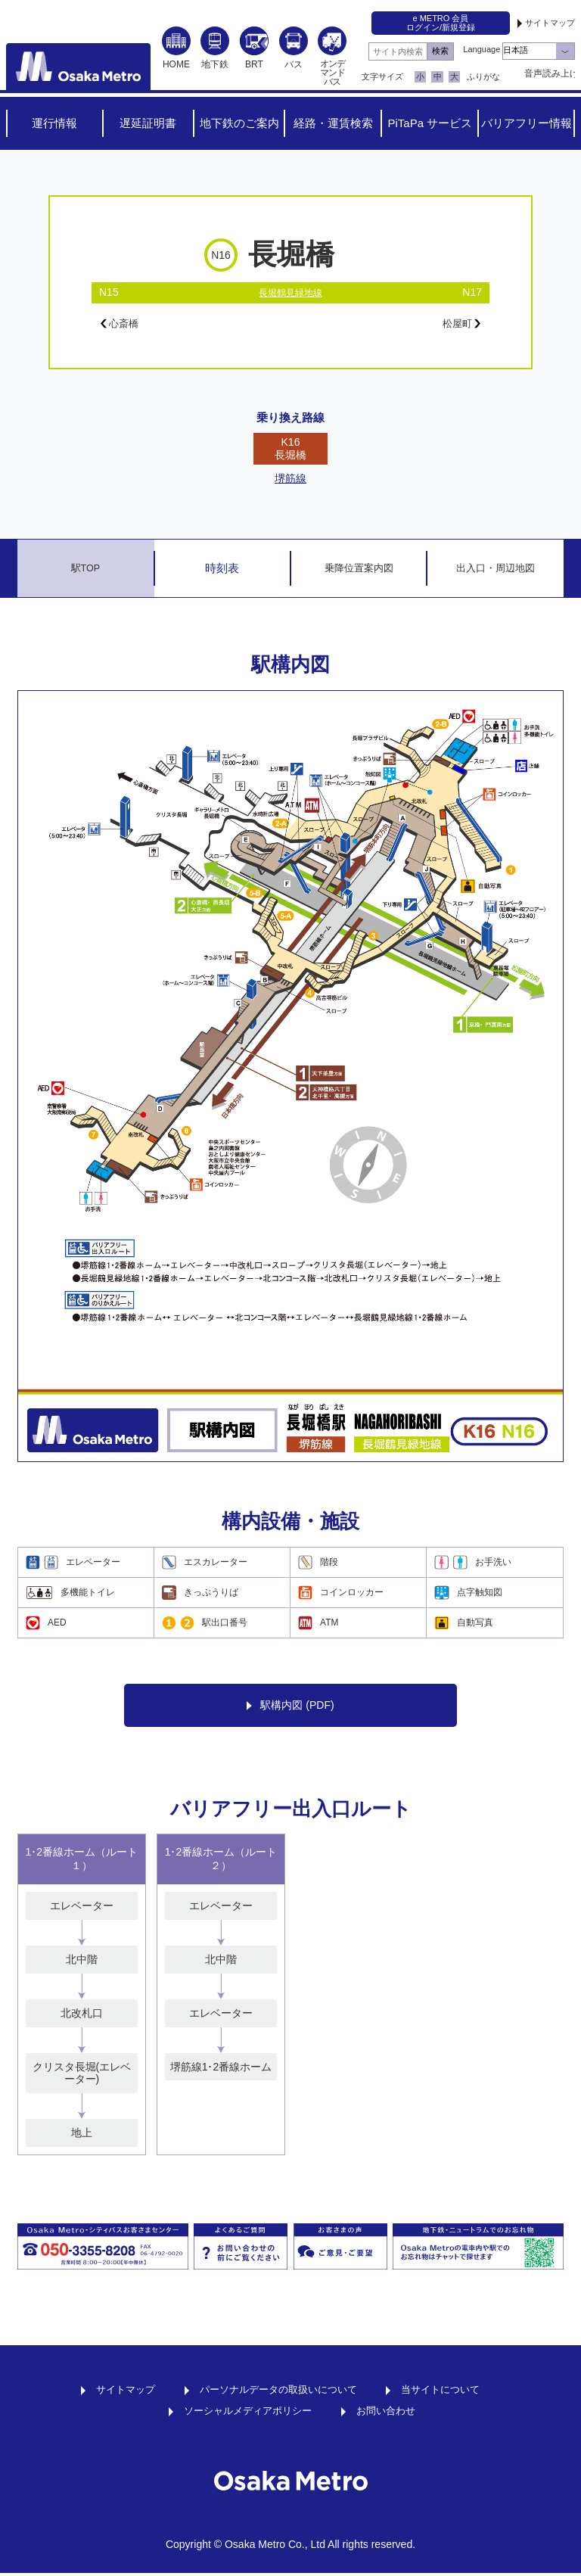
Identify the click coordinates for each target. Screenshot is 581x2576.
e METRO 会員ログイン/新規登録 (440, 23)
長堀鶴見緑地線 (290, 292)
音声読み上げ (549, 73)
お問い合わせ (390, 2413)
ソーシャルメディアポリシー (246, 2413)
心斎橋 (124, 325)
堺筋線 (290, 481)
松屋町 (457, 325)
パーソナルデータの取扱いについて (277, 2392)
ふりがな (483, 76)
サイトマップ (550, 22)
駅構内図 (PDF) (290, 1708)
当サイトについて (448, 2392)
